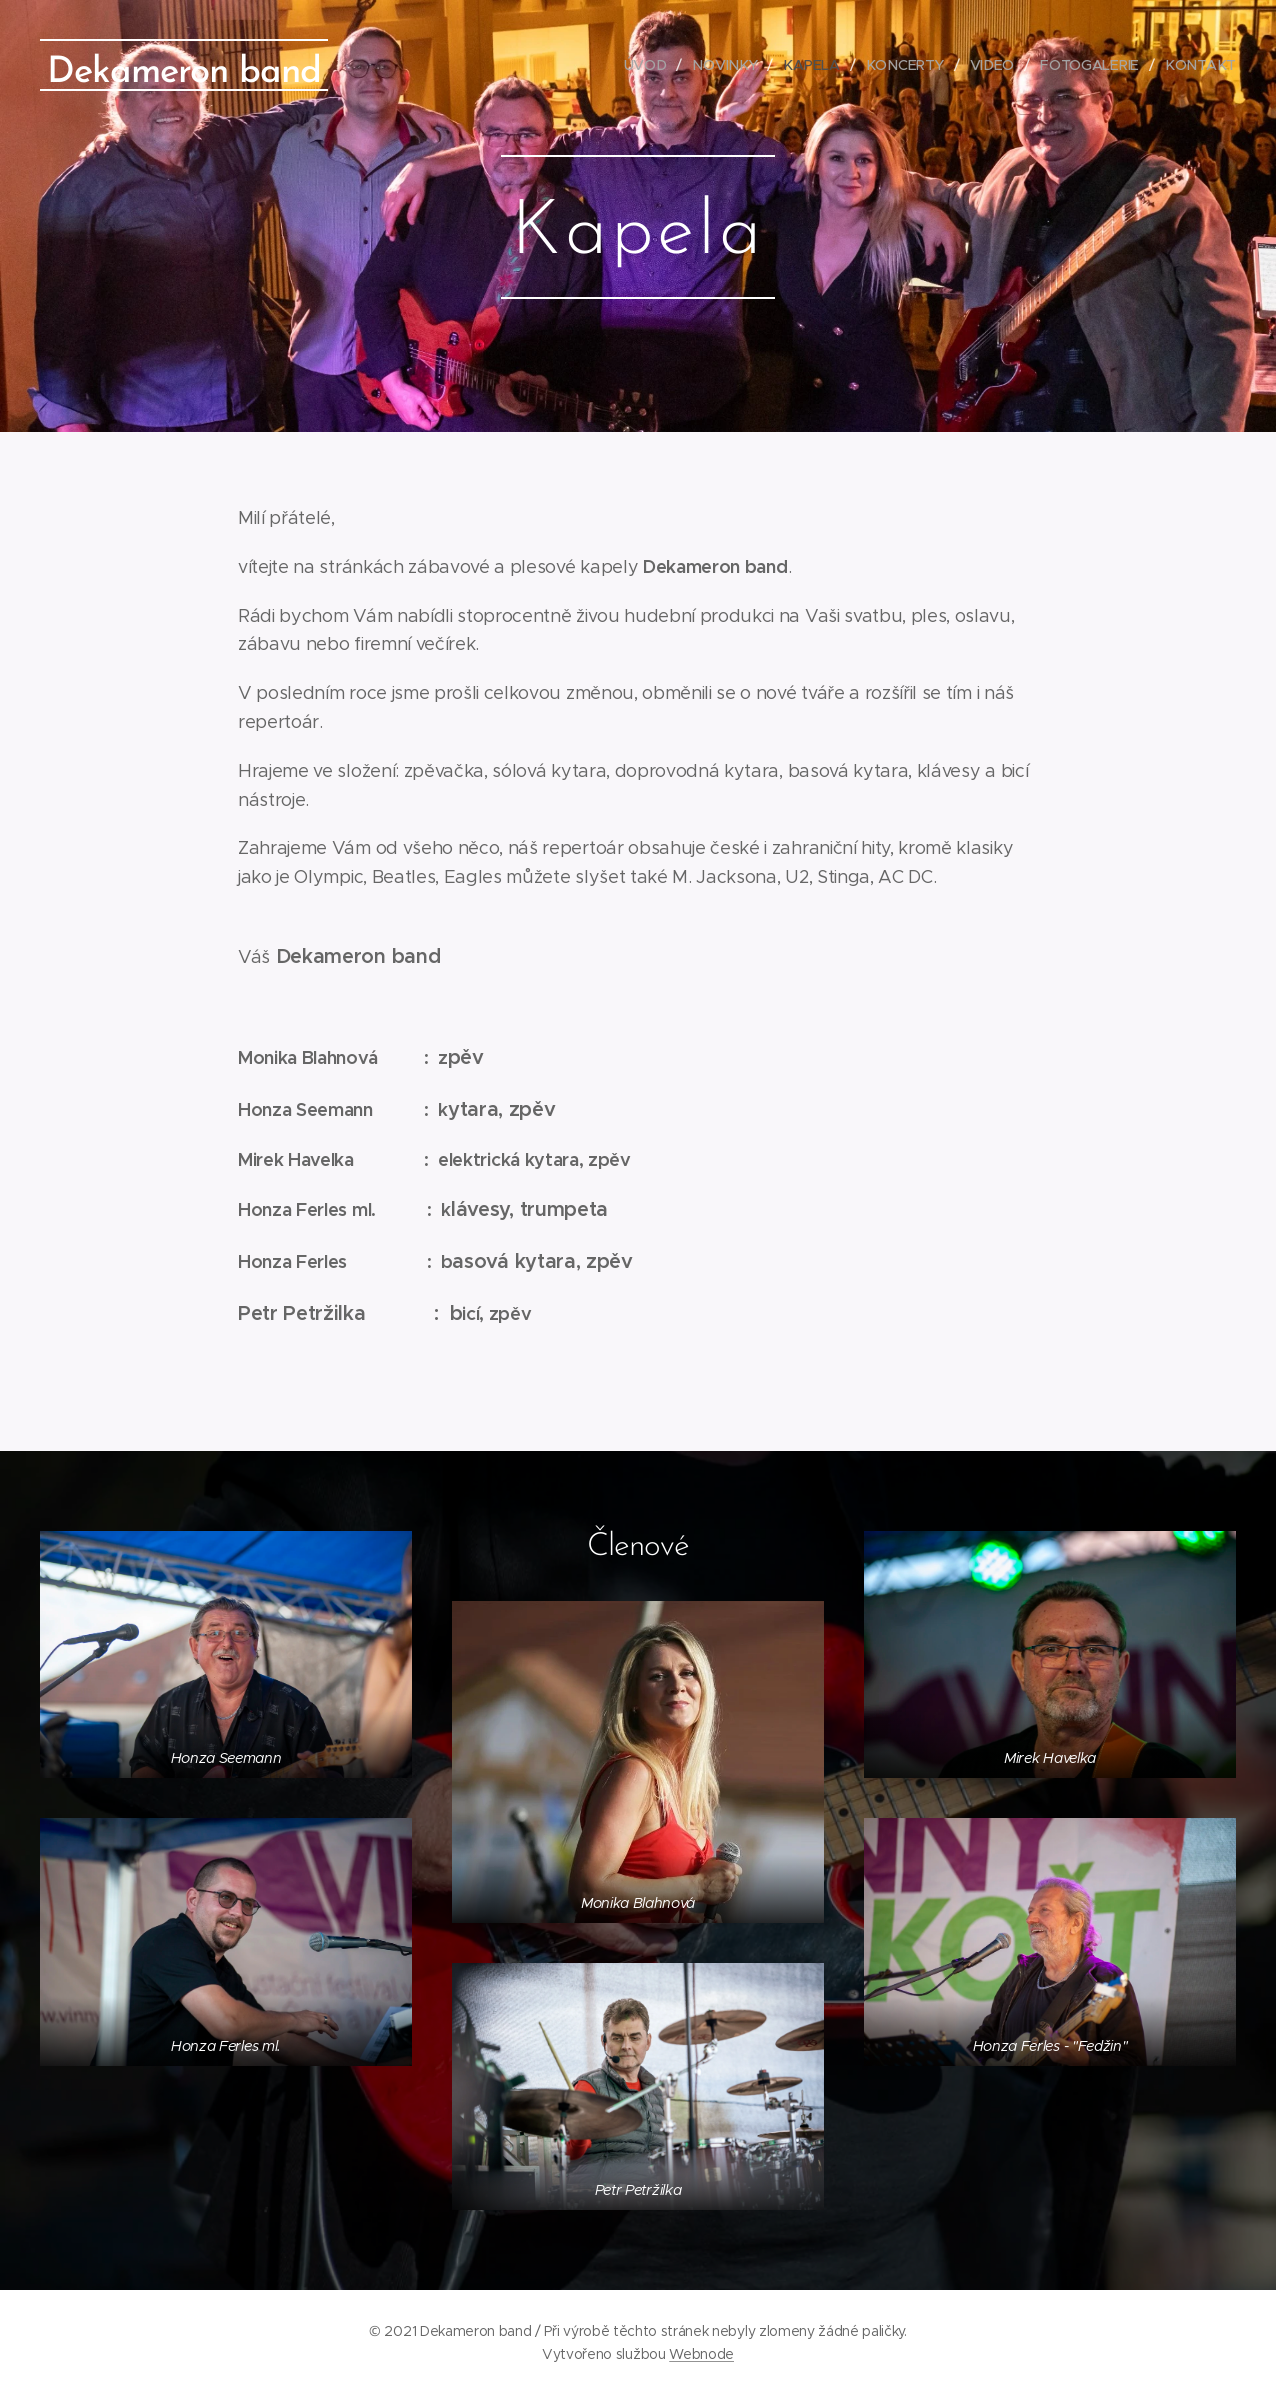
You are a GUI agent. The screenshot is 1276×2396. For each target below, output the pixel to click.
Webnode (701, 2354)
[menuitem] (655, 65)
